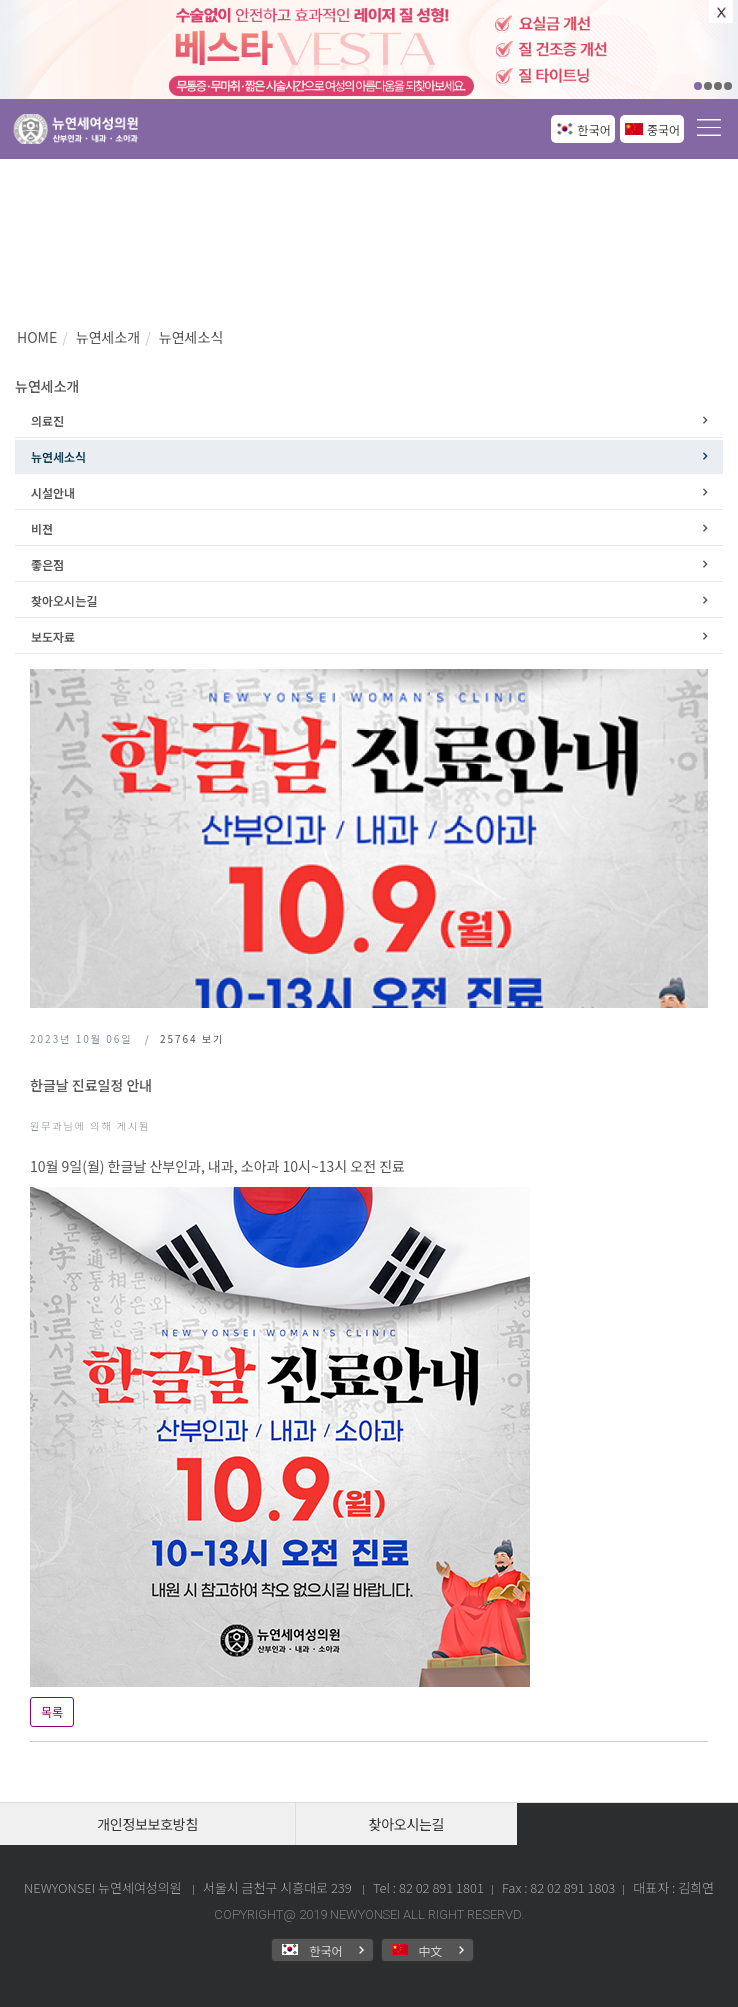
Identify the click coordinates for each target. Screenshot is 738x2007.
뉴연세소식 (191, 337)
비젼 (42, 528)
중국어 (663, 129)
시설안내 (53, 492)
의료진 (47, 420)
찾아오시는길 (64, 600)
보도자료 (53, 636)
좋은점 (47, 564)
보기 (192, 1038)
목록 (52, 1711)
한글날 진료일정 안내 (91, 1085)
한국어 (594, 129)
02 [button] (708, 86)
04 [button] (728, 86)
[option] (369, 49)
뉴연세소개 (108, 337)
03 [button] (718, 86)
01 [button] (698, 86)
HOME (37, 337)
